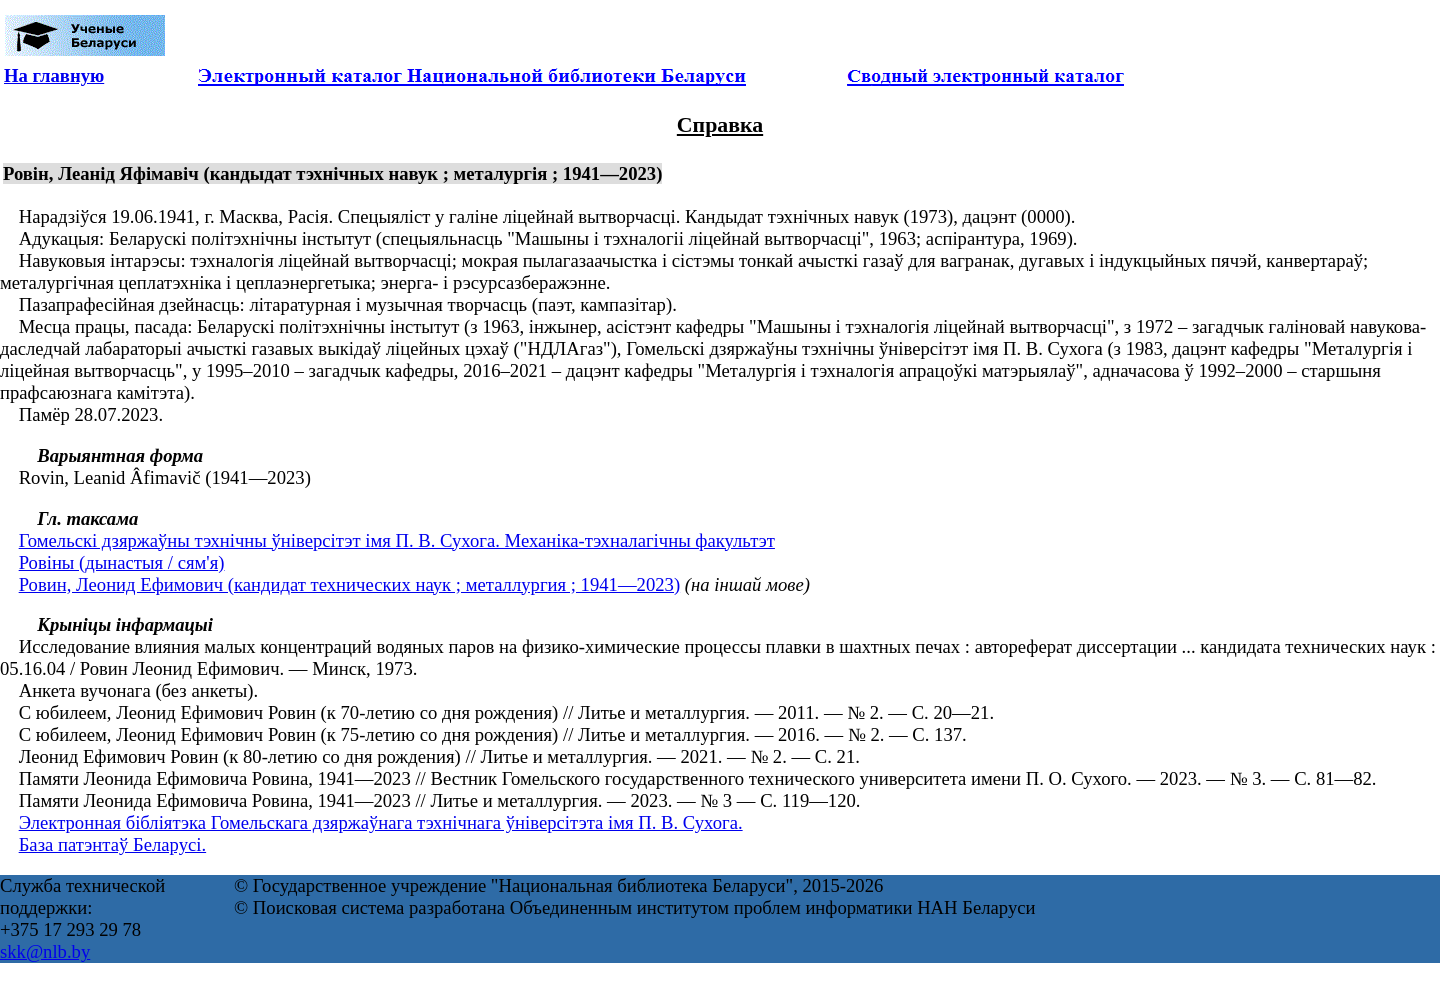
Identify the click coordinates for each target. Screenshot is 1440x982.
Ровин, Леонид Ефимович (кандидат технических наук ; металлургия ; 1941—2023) (349, 584)
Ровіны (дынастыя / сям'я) (122, 562)
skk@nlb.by (45, 951)
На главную (54, 75)
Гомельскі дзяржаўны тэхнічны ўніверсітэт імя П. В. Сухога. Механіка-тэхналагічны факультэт (397, 540)
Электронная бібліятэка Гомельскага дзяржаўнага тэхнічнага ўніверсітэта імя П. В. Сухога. (381, 822)
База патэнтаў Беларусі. (112, 844)
